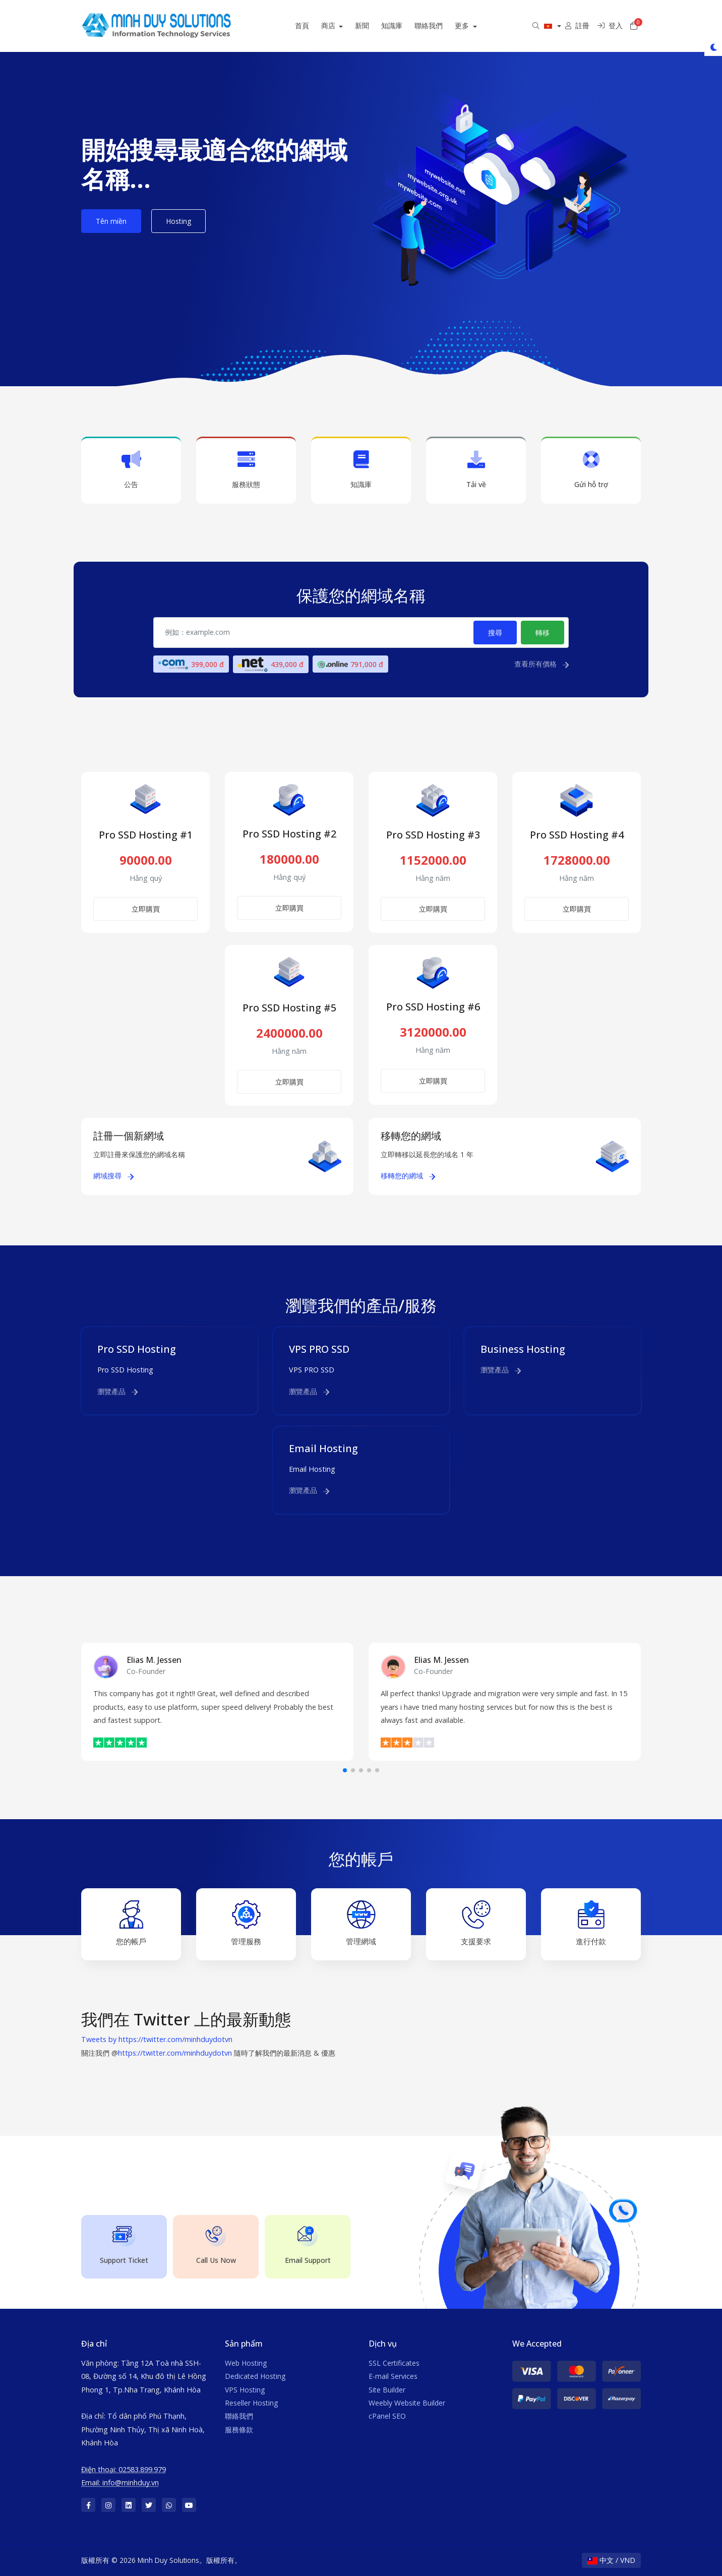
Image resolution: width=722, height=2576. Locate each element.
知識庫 (402, 25)
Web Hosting (246, 2363)
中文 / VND (611, 2560)
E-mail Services (393, 2376)
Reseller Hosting (251, 2403)
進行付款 (591, 1923)
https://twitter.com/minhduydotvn (175, 2053)
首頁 (313, 25)
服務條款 (239, 2429)
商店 (340, 25)
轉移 (542, 632)
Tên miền (111, 221)
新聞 (373, 25)
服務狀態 (246, 469)
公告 (131, 469)
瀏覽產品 (117, 1391)
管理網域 (361, 1923)
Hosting (178, 221)
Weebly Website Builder (407, 2403)
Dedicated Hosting (255, 2376)
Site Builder (387, 2389)
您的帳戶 (131, 1923)
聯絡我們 (440, 25)
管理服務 (246, 1923)
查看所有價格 (541, 664)
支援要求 (476, 1923)
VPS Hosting (245, 2389)
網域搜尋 (113, 1175)
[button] (345, 1770)
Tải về (476, 469)
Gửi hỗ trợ (591, 469)
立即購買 (146, 909)
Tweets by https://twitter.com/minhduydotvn (156, 2039)
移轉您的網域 (408, 1175)
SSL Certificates (394, 2363)
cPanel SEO (387, 2416)
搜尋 (495, 632)
